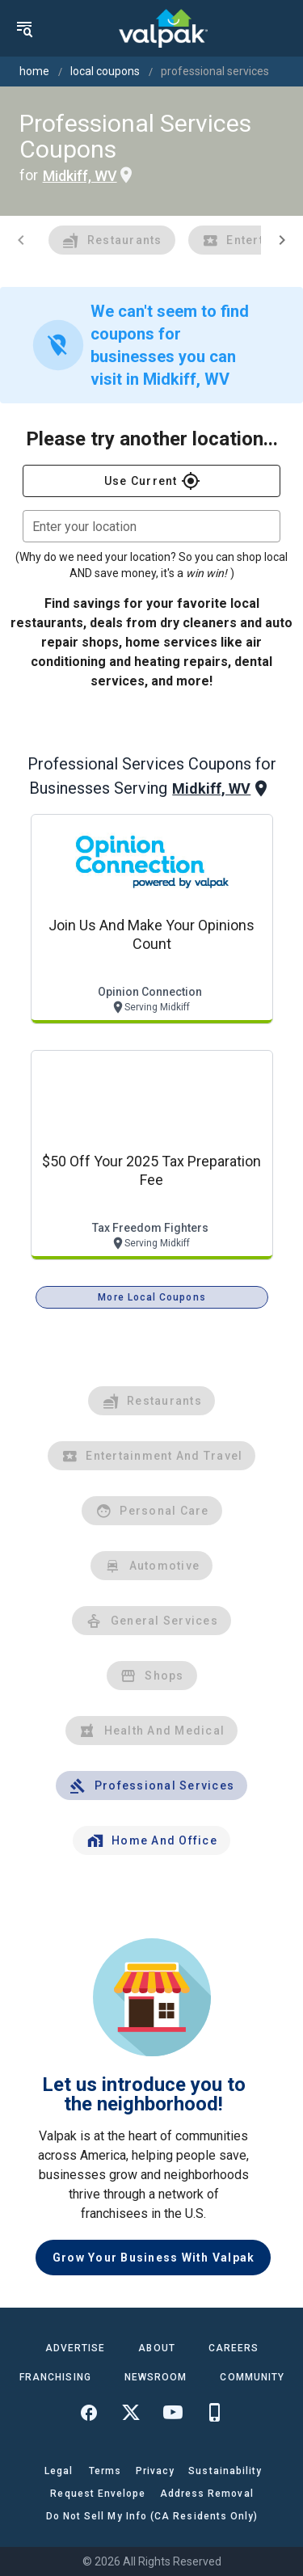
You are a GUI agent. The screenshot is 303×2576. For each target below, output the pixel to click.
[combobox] (151, 526)
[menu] (24, 28)
